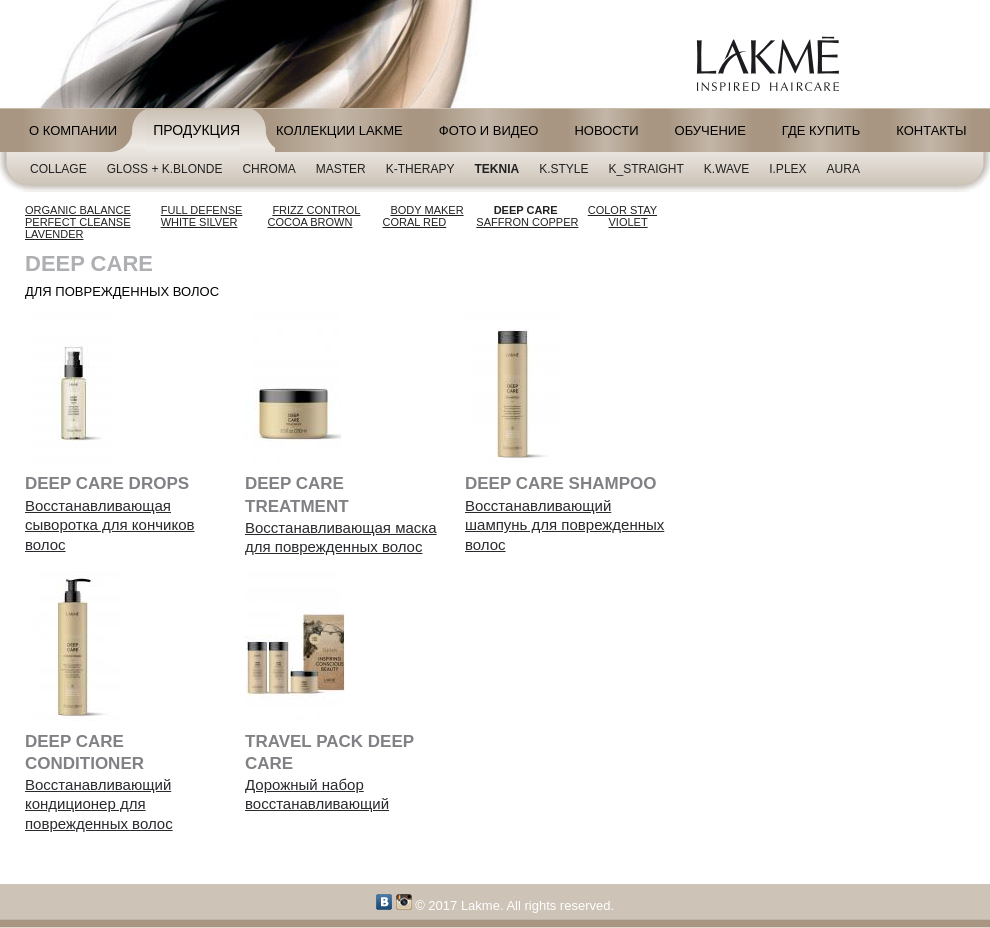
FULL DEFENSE (202, 210)
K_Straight (646, 169)
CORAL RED (415, 222)
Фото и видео (489, 130)
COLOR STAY (622, 210)
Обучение (710, 130)
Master (341, 169)
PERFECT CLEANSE (78, 222)
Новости (606, 130)
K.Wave (726, 169)
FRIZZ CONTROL (316, 210)
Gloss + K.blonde (165, 169)
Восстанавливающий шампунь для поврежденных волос (564, 525)
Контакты (931, 130)
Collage (58, 169)
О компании (73, 130)
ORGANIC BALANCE (78, 210)
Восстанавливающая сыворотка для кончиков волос (109, 525)
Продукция (196, 130)
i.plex (787, 169)
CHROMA (268, 169)
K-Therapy (420, 169)
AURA (843, 169)
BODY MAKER (426, 210)
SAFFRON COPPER (527, 222)
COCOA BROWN (310, 222)
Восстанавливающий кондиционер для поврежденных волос (99, 804)
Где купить (821, 130)
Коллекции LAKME (339, 130)
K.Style (563, 169)
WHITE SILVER (199, 222)
